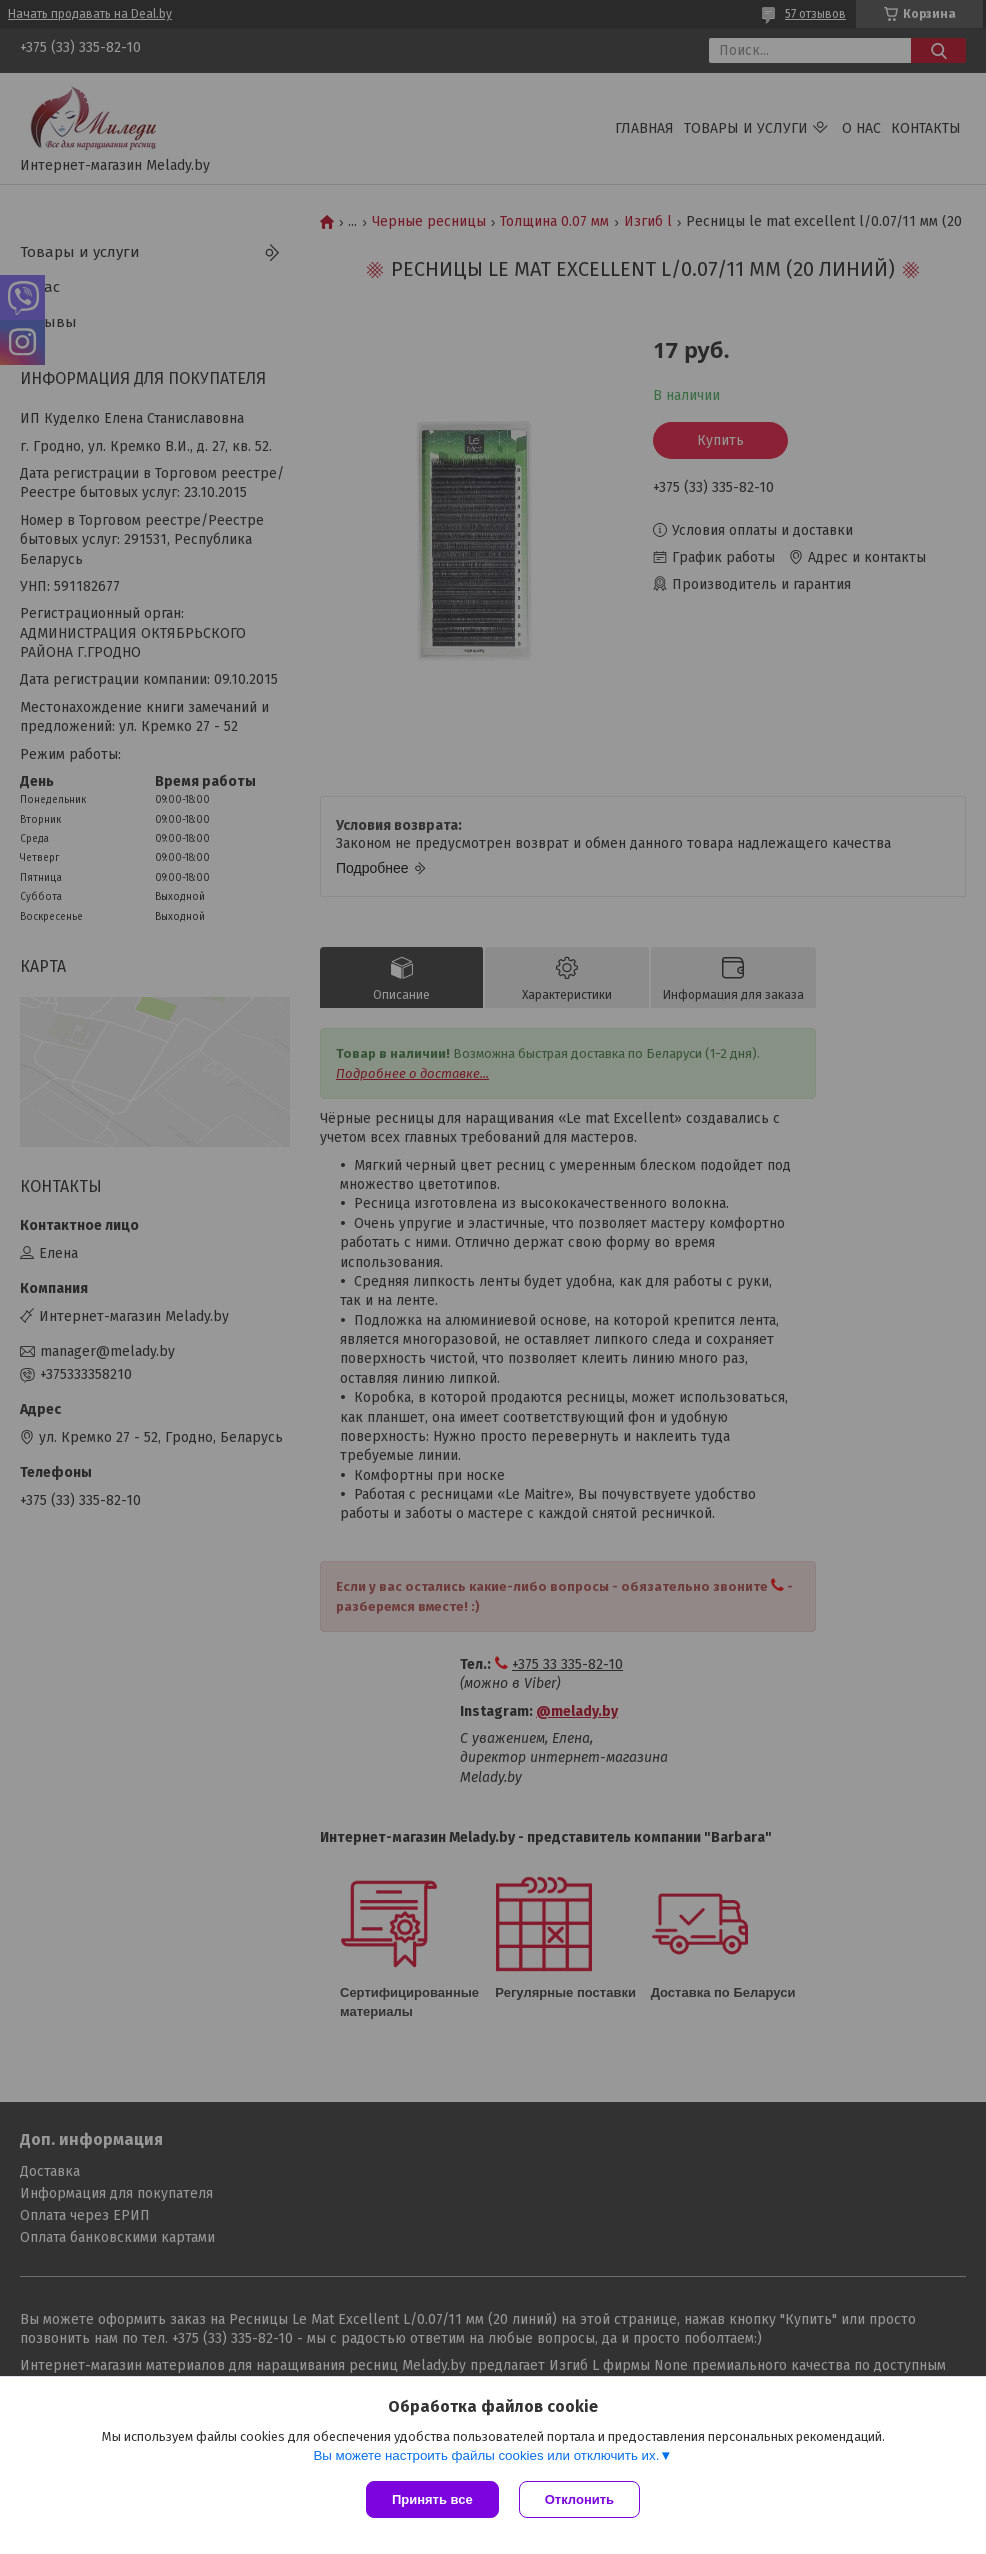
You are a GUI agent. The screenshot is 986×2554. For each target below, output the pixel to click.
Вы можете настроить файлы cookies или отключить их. (486, 2455)
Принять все (432, 2499)
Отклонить (579, 2499)
